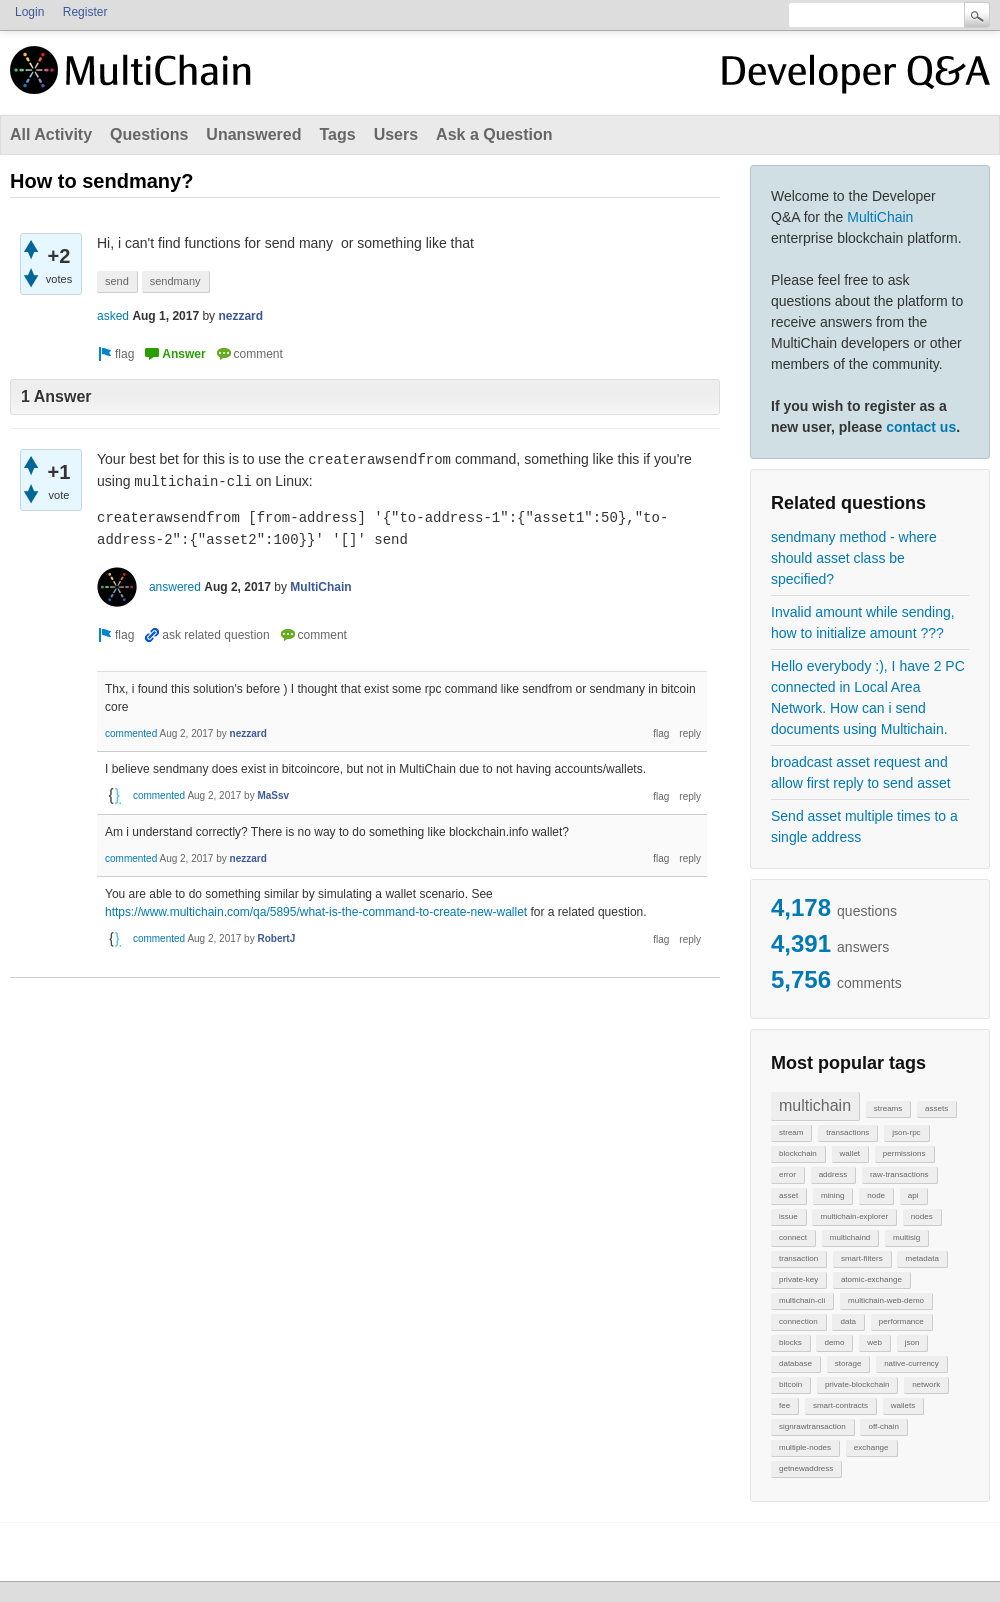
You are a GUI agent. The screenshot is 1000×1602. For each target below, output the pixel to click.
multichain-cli (802, 1300)
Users (396, 134)
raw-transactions (899, 1174)
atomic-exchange (871, 1279)
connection (798, 1321)
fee (784, 1405)
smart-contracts (840, 1405)
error (787, 1174)
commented (131, 733)
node (876, 1195)
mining (833, 1195)
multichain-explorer (854, 1216)
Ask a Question (494, 134)
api (913, 1195)
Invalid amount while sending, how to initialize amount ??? (863, 622)
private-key (798, 1279)
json (912, 1342)
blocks (790, 1342)
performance (901, 1321)
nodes (922, 1216)
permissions (904, 1153)
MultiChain (880, 217)
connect (793, 1237)
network (926, 1384)
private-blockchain (857, 1384)
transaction (798, 1258)
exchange (871, 1447)
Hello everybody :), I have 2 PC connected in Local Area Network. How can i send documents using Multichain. (868, 697)
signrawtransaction (812, 1426)
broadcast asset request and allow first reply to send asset (861, 772)
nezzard (240, 316)
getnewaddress (806, 1468)
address (833, 1174)
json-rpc (906, 1132)
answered (175, 587)
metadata (921, 1258)
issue (788, 1216)
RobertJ (276, 938)
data (848, 1321)
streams (888, 1108)
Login (29, 12)
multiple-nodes (805, 1447)
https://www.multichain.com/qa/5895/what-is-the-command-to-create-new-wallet (316, 912)
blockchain (798, 1153)
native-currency (911, 1363)
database (795, 1363)
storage (848, 1363)
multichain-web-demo (886, 1300)
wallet (850, 1153)
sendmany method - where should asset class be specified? (854, 558)
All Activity (51, 134)
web (874, 1342)
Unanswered (253, 134)
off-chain (883, 1426)
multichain (815, 1105)
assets (936, 1108)
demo (834, 1342)
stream (791, 1132)
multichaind (850, 1237)
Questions (149, 134)
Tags (337, 134)
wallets (903, 1405)
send (117, 281)
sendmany (175, 281)
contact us (921, 427)
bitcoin (790, 1384)
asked (113, 316)
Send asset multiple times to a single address (864, 826)
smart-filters (862, 1258)
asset (788, 1195)
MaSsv (273, 795)
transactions (847, 1132)
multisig (906, 1237)
